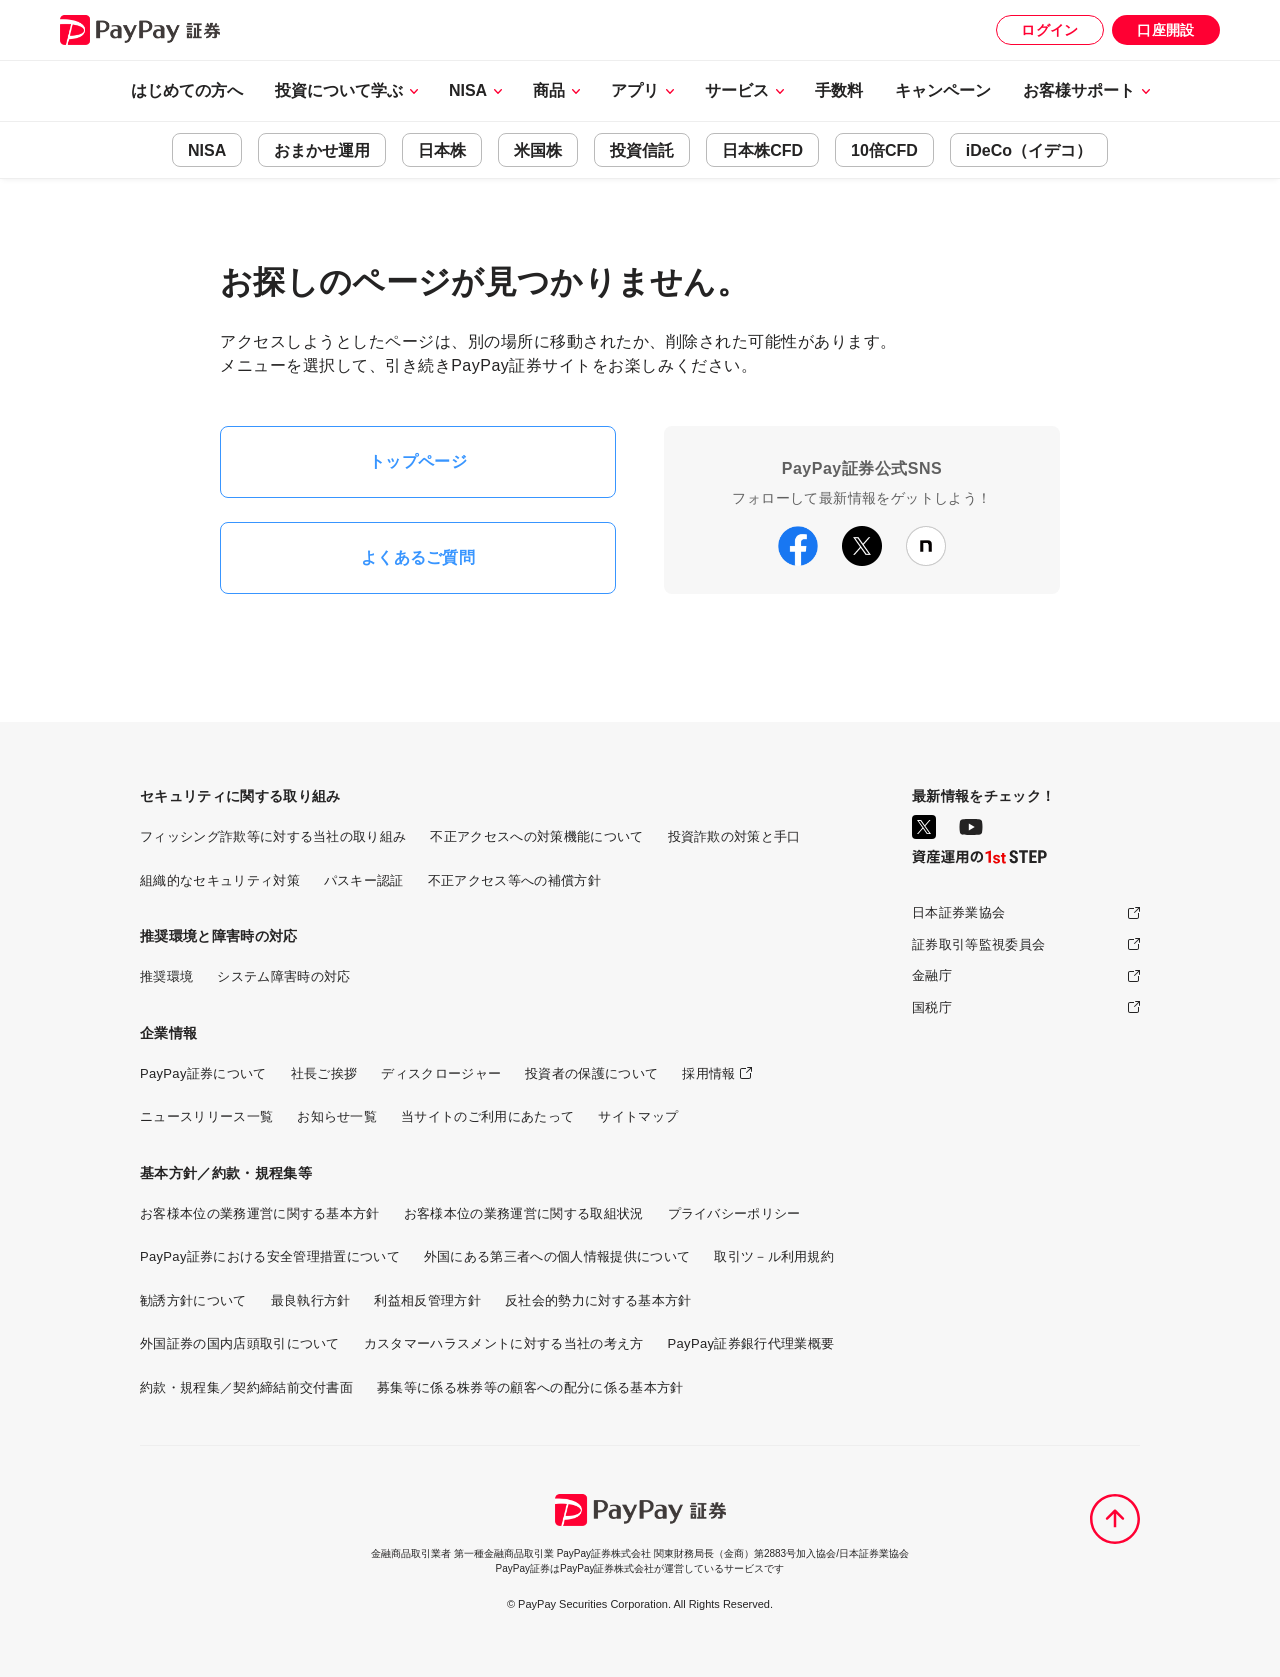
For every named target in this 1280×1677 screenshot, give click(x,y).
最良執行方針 (311, 1300)
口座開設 (1165, 30)
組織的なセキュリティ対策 (220, 880)
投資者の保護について (591, 1073)
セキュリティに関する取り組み (240, 796)
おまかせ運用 (322, 150)
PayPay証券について (203, 1073)
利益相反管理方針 (427, 1300)
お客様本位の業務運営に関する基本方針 (260, 1213)
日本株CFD (762, 150)
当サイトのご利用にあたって (487, 1116)
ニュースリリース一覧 (206, 1116)
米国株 (538, 150)
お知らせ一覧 (337, 1116)
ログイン (1049, 30)
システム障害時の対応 (283, 976)
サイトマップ (638, 1116)
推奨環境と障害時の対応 (219, 936)
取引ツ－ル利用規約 (774, 1256)
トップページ (418, 461)
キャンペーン (943, 90)
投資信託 (642, 150)
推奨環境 (166, 976)
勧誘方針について (193, 1300)
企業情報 (168, 1033)
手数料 (839, 90)
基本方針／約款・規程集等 (226, 1173)
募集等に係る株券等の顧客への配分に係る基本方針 (530, 1387)
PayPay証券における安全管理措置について (270, 1256)
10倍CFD (884, 150)
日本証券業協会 (958, 912)
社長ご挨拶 (324, 1073)
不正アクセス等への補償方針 (514, 880)
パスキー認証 (364, 880)
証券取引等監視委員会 (978, 944)
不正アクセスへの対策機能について (536, 836)
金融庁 (932, 975)
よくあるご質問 (418, 557)
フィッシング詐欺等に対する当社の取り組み (273, 836)
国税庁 (932, 1007)
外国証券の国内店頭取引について (240, 1343)
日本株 (442, 150)
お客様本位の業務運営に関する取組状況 (524, 1213)
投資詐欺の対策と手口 (734, 836)
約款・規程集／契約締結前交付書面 (246, 1387)
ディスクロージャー (441, 1073)
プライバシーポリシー (734, 1213)
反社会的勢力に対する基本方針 (598, 1300)
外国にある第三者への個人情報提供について (557, 1256)
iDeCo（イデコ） (1029, 150)
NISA (207, 150)
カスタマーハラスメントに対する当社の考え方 (504, 1343)
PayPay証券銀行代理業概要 (751, 1343)
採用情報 (708, 1073)
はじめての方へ (187, 90)
